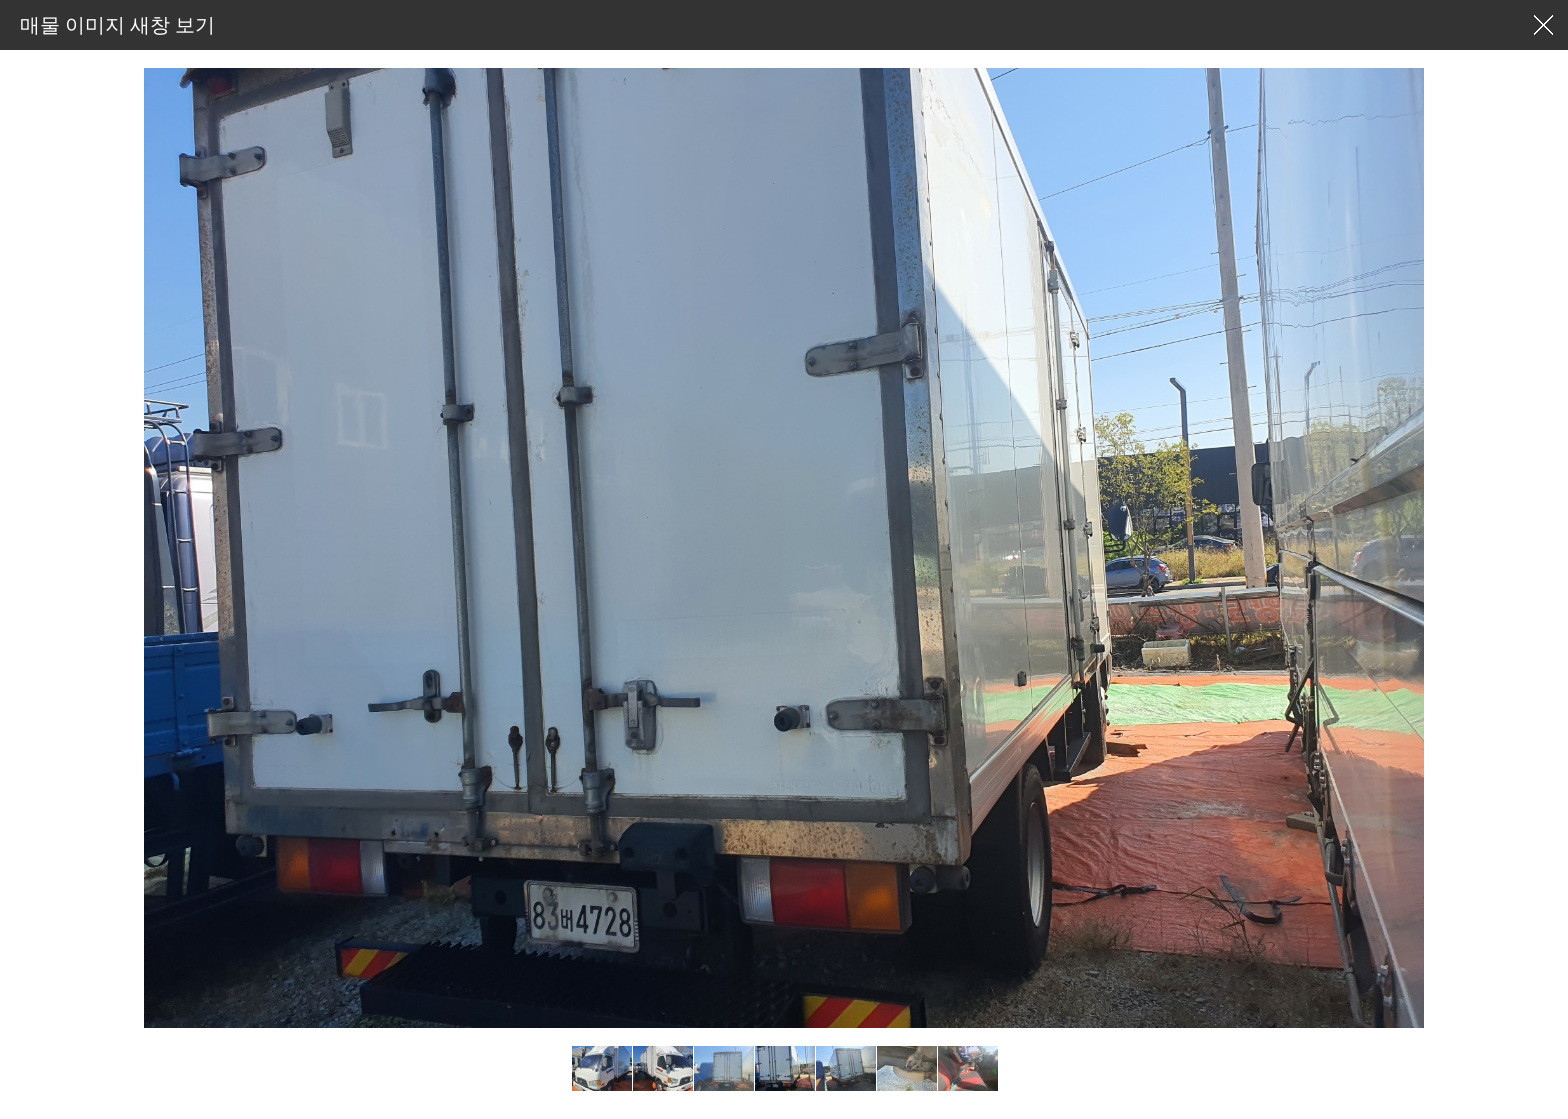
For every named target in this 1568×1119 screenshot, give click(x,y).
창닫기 (1543, 25)
